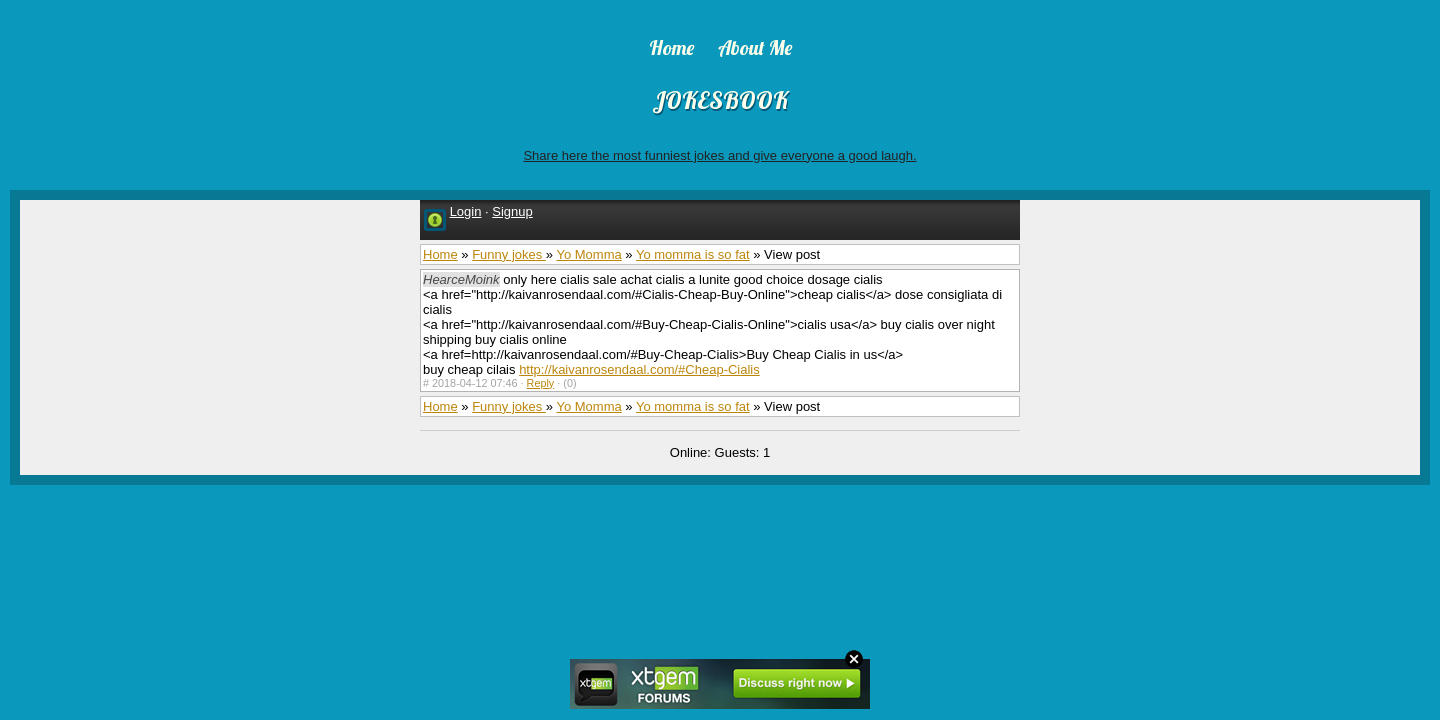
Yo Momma (588, 254)
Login (466, 211)
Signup (512, 211)
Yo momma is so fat (693, 254)
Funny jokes (509, 254)
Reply (541, 383)
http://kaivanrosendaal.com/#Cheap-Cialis (639, 369)
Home (440, 254)
